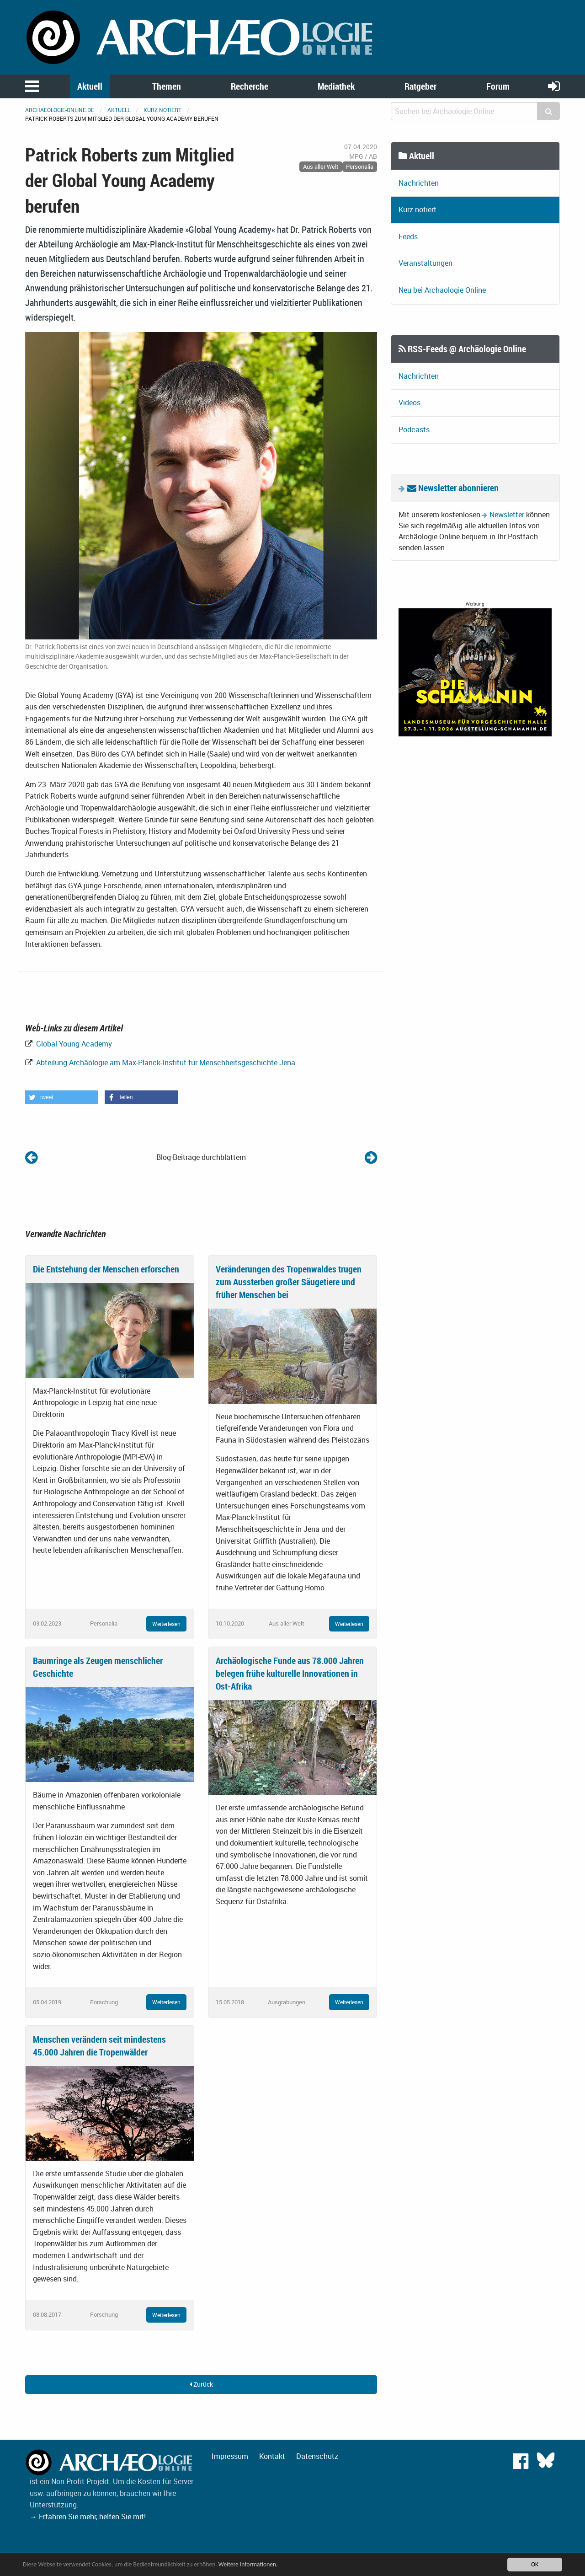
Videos (409, 402)
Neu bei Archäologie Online (442, 290)
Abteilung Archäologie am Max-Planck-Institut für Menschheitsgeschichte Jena (164, 1062)
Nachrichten (419, 183)
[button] (61, 1097)
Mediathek (336, 86)
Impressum (230, 2456)
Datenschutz (317, 2456)
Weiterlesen (166, 1623)
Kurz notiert (162, 109)
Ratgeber (420, 86)
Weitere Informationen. (248, 2564)
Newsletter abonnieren (453, 488)
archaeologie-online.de (59, 109)
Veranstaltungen (425, 263)
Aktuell (89, 86)
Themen (166, 86)
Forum (498, 86)
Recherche (249, 86)
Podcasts (414, 429)
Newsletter (506, 515)
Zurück (201, 2384)
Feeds (408, 236)
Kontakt (272, 2456)
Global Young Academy (73, 1044)
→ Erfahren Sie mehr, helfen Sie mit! (88, 2517)
